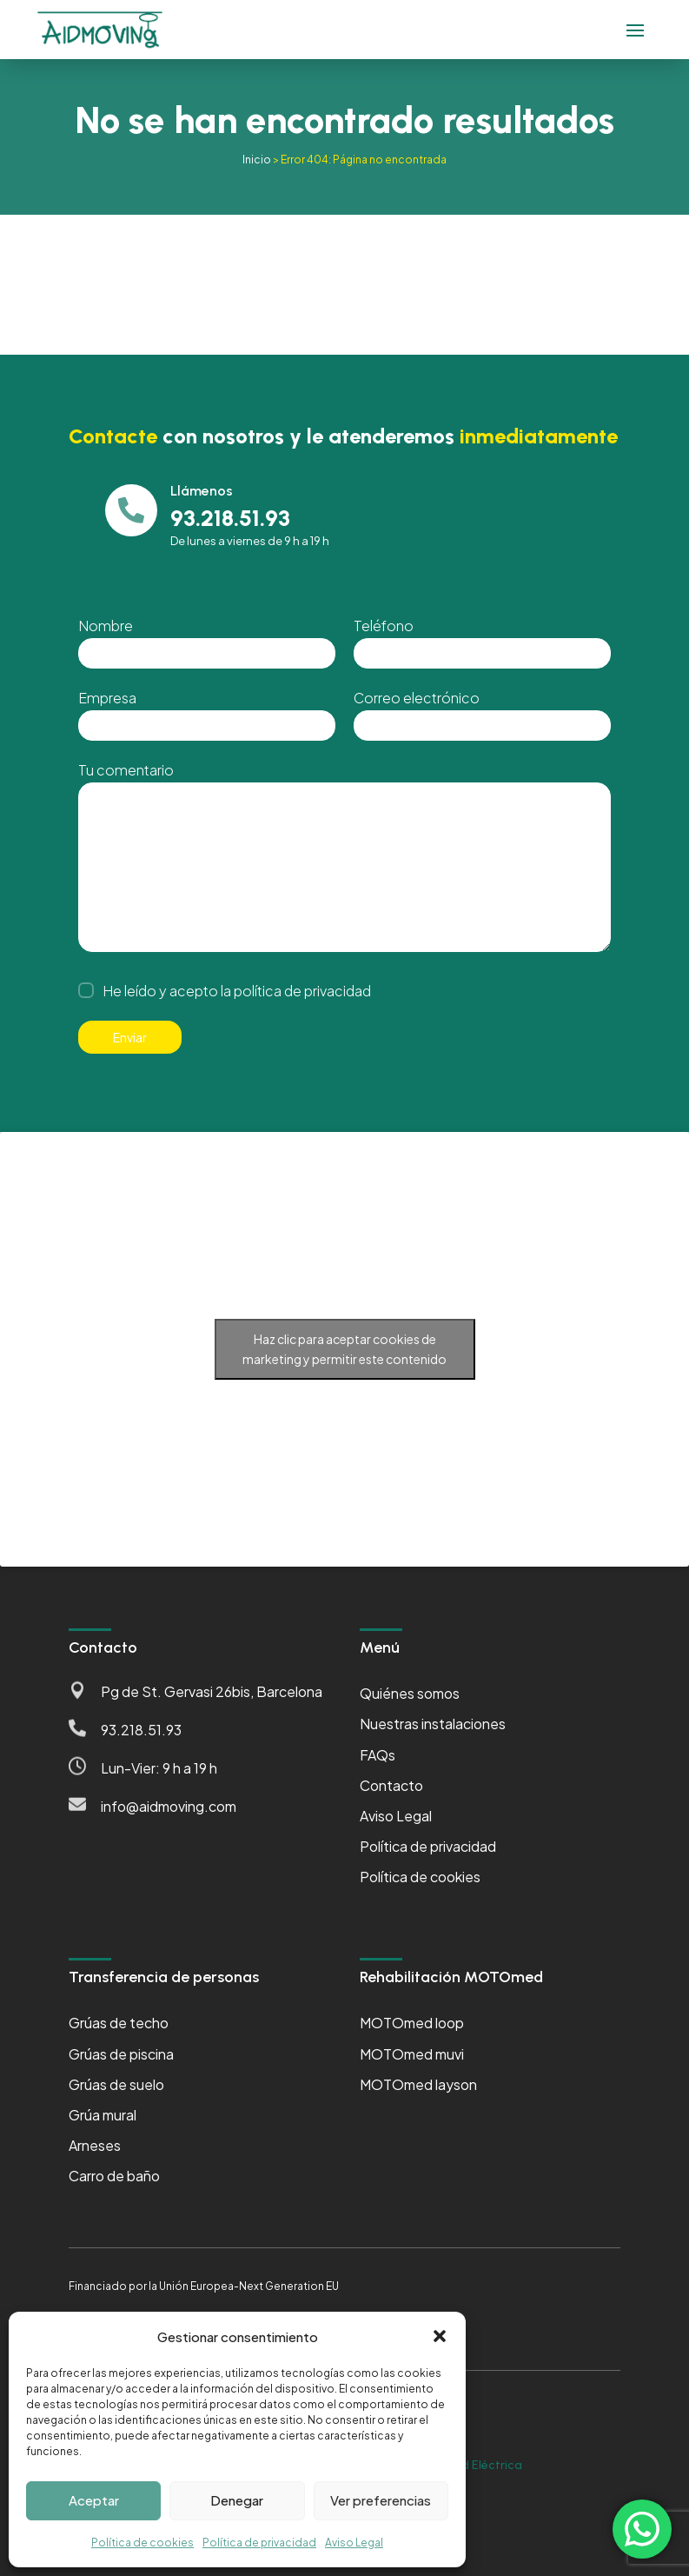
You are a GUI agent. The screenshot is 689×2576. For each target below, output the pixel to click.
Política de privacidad (259, 2542)
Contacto (391, 1785)
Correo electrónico (417, 698)
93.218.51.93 (141, 1730)
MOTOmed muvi (412, 2054)
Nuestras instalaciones (433, 1723)
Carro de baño (114, 2176)
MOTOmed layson (418, 2084)
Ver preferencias (380, 2500)
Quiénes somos (410, 1693)
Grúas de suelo (116, 2084)
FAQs (377, 1755)
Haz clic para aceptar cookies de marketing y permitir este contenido (344, 1349)
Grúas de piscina (121, 2054)
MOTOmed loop (412, 2023)
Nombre (105, 625)
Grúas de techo (119, 2023)
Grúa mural (102, 2115)
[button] (439, 2336)
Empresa (107, 698)
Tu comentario (126, 770)
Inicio (256, 159)
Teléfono (384, 625)
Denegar (236, 2500)
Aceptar (94, 2500)
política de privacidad (302, 991)
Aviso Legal (354, 2542)
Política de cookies (142, 2542)
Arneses (95, 2145)
